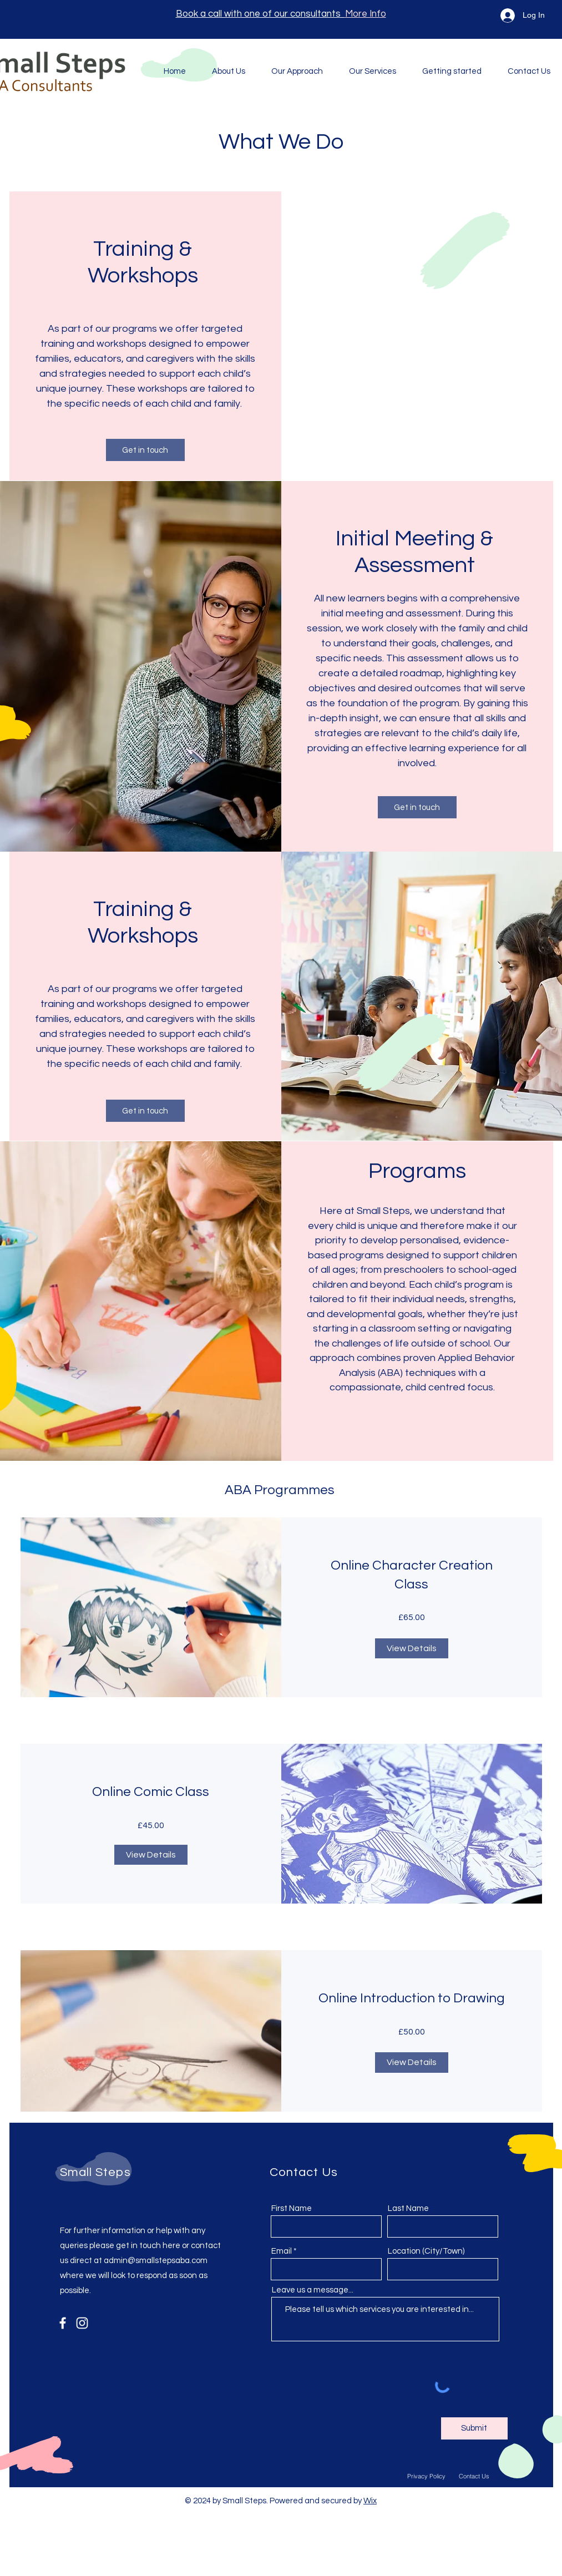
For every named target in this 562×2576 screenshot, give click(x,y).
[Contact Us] (474, 2476)
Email (281, 2251)
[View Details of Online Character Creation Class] (411, 1648)
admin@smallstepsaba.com (155, 2260)
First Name (291, 2208)
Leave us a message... (312, 2290)
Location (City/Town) (426, 2251)
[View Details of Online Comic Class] (151, 1855)
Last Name (408, 2208)
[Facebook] (62, 2323)
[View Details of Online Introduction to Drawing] (411, 2062)
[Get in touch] (145, 450)
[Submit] (474, 2428)
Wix (370, 2501)
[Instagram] (82, 2323)
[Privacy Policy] (426, 2476)
